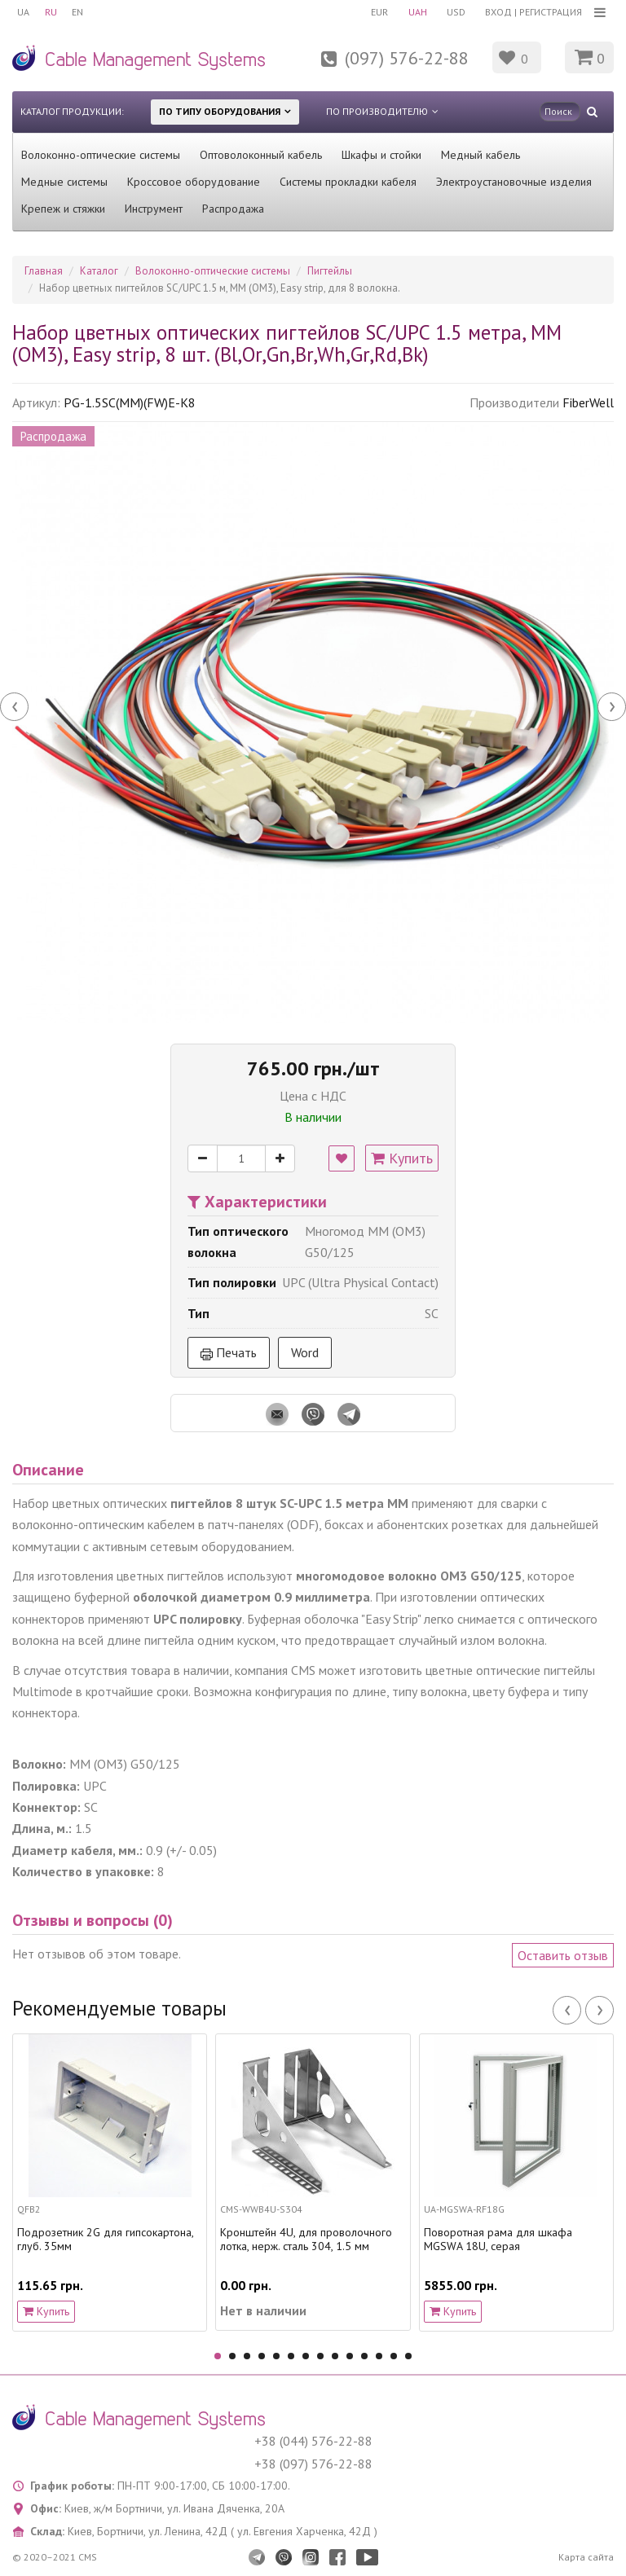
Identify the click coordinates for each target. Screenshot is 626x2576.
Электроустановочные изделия (514, 181)
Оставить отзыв (563, 1955)
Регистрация (550, 12)
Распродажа (233, 208)
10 (349, 2356)
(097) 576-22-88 (407, 57)
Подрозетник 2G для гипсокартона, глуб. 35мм (105, 2239)
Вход (498, 12)
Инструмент (154, 208)
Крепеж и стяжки (63, 208)
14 (408, 2356)
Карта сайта (586, 2557)
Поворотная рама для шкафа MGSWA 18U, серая (498, 2239)
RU (52, 12)
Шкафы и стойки (381, 154)
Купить (402, 1158)
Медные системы (64, 181)
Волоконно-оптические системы (100, 154)
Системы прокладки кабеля (348, 181)
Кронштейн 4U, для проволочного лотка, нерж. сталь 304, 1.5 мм (306, 2239)
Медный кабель (480, 154)
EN (80, 12)
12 (379, 2356)
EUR (376, 12)
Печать (229, 1352)
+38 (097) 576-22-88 (313, 2463)
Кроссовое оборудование (193, 181)
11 (364, 2356)
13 (393, 2356)
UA (23, 12)
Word (305, 1352)
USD (455, 12)
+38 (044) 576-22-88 (313, 2441)
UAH (415, 12)
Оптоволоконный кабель (261, 154)
